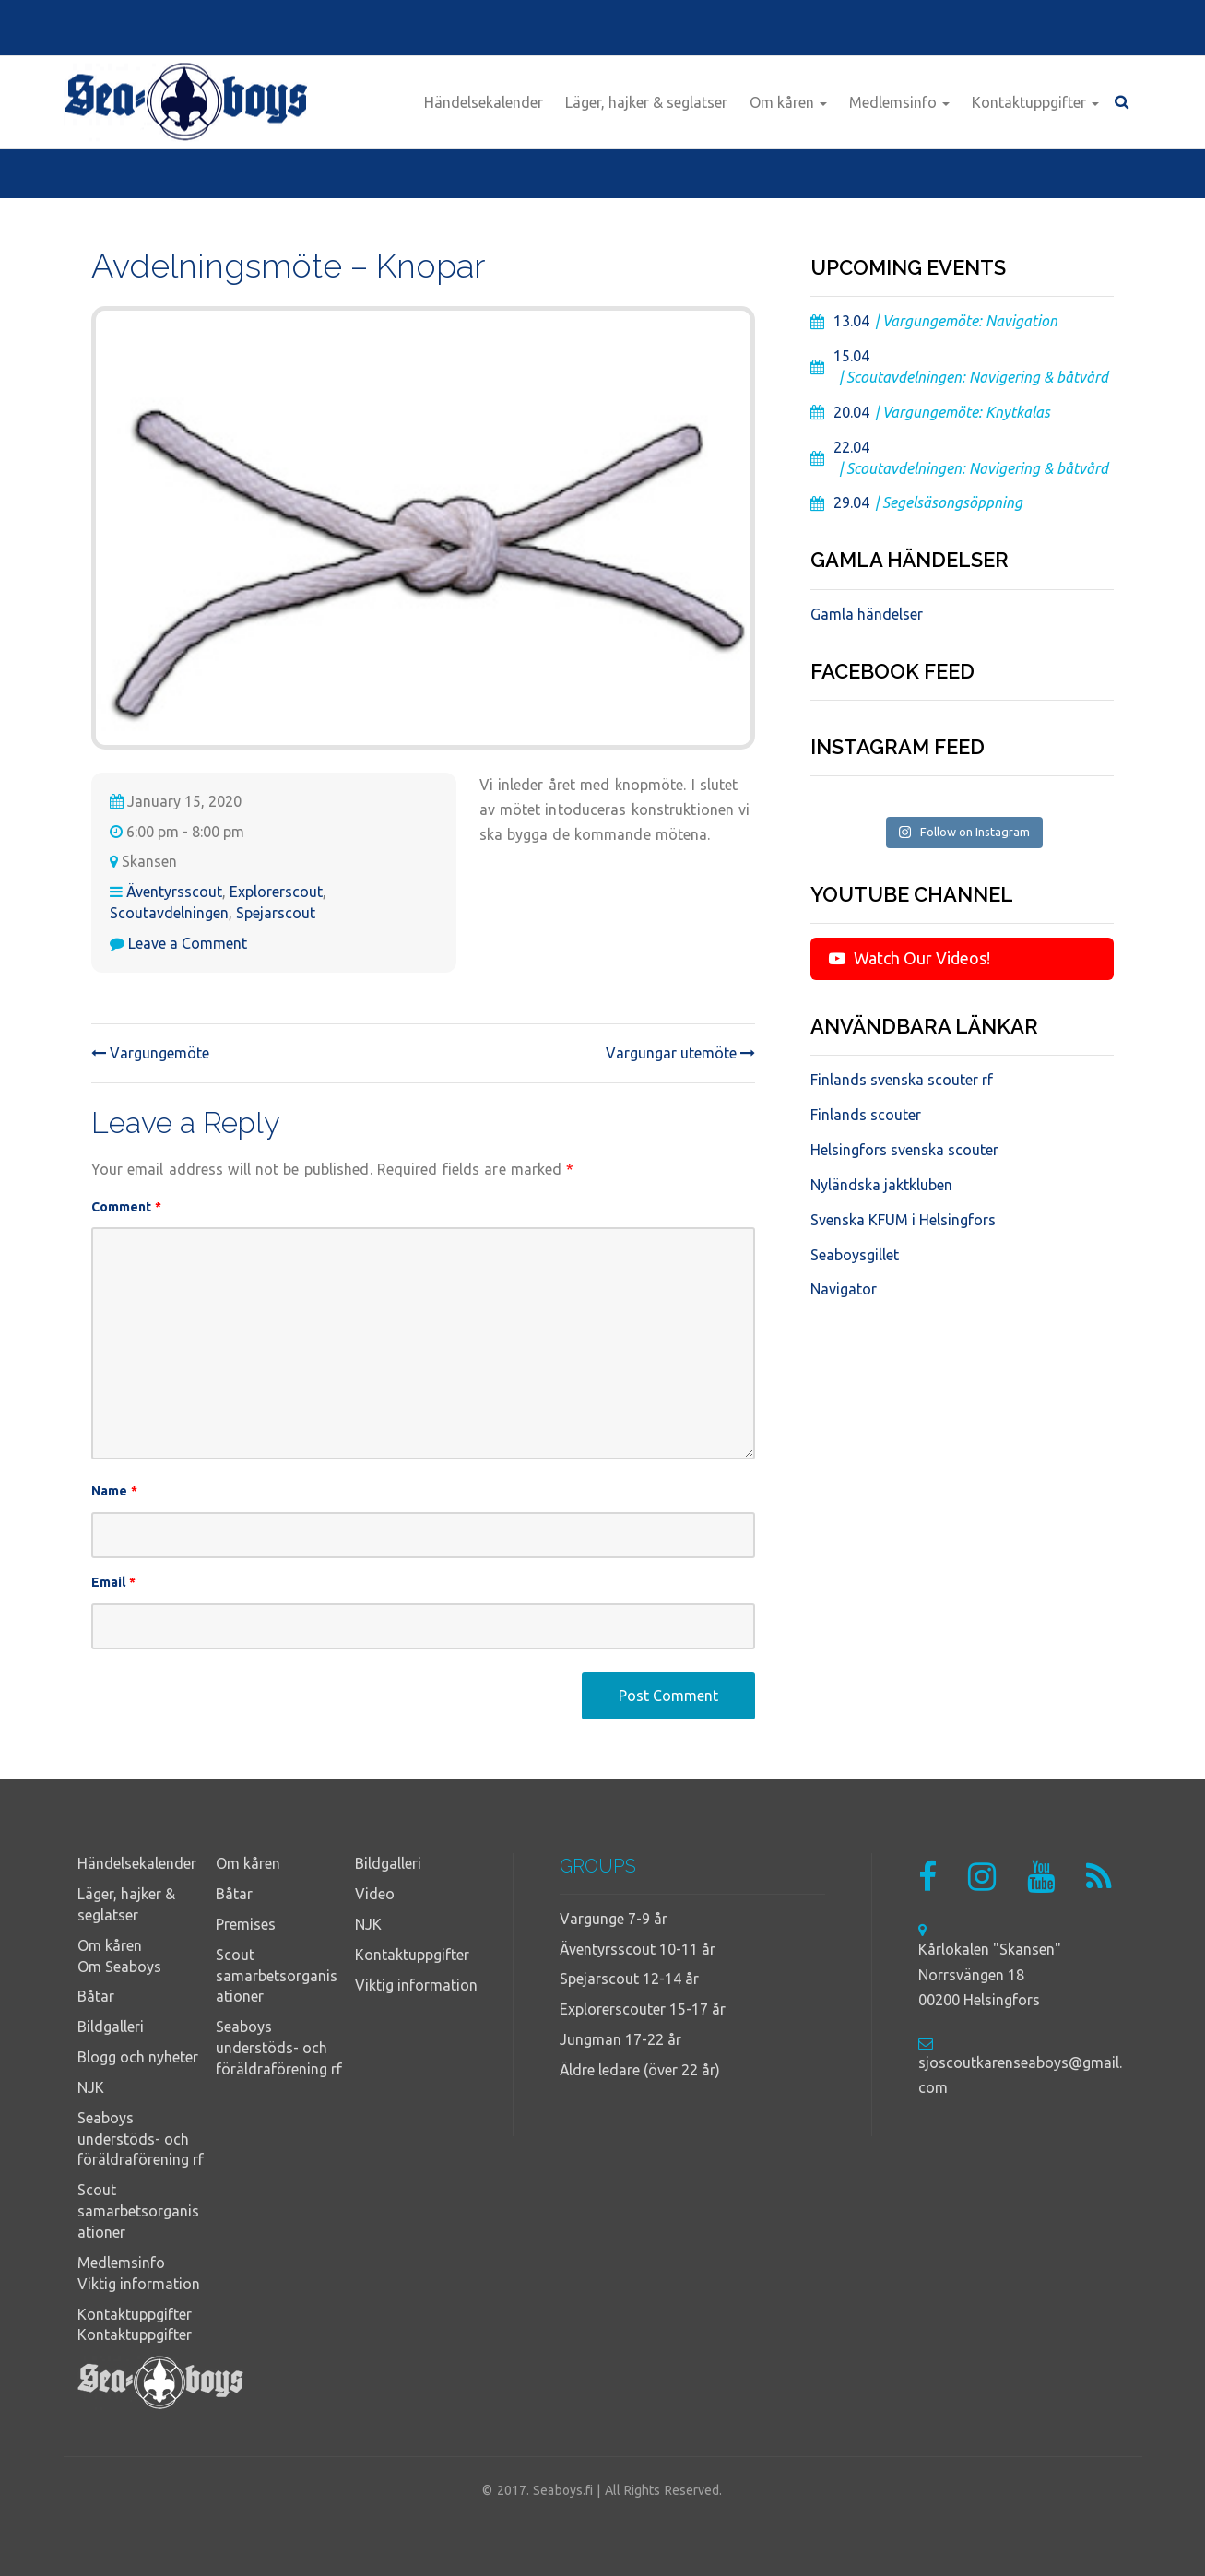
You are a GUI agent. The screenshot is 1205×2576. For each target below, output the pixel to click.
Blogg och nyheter (137, 2057)
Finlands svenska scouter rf (901, 1079)
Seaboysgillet (854, 1255)
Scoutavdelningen (169, 912)
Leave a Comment (187, 943)
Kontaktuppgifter (1035, 102)
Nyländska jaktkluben (881, 1184)
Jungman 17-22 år (620, 2039)
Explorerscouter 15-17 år (643, 2009)
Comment (126, 1206)
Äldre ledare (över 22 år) (640, 2070)
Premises (246, 1924)
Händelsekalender (483, 102)
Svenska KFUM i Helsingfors (903, 1219)
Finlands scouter (865, 1114)
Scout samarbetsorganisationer (138, 2210)
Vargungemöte (150, 1053)
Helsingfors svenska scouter (904, 1149)
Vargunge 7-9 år (613, 1918)
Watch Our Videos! (909, 958)
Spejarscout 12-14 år (629, 1978)
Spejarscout (275, 912)
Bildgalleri (110, 2026)
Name (114, 1490)
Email (113, 1582)
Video (375, 1893)
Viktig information (138, 2283)
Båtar (95, 1996)
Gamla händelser (866, 614)
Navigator (843, 1289)
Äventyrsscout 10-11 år (637, 1949)
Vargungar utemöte (680, 1053)
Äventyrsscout (174, 891)
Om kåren (788, 102)
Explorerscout (276, 891)
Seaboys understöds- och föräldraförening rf (140, 2138)
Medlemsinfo (899, 102)
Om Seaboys (119, 1966)
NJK (90, 2087)
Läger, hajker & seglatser (646, 102)
